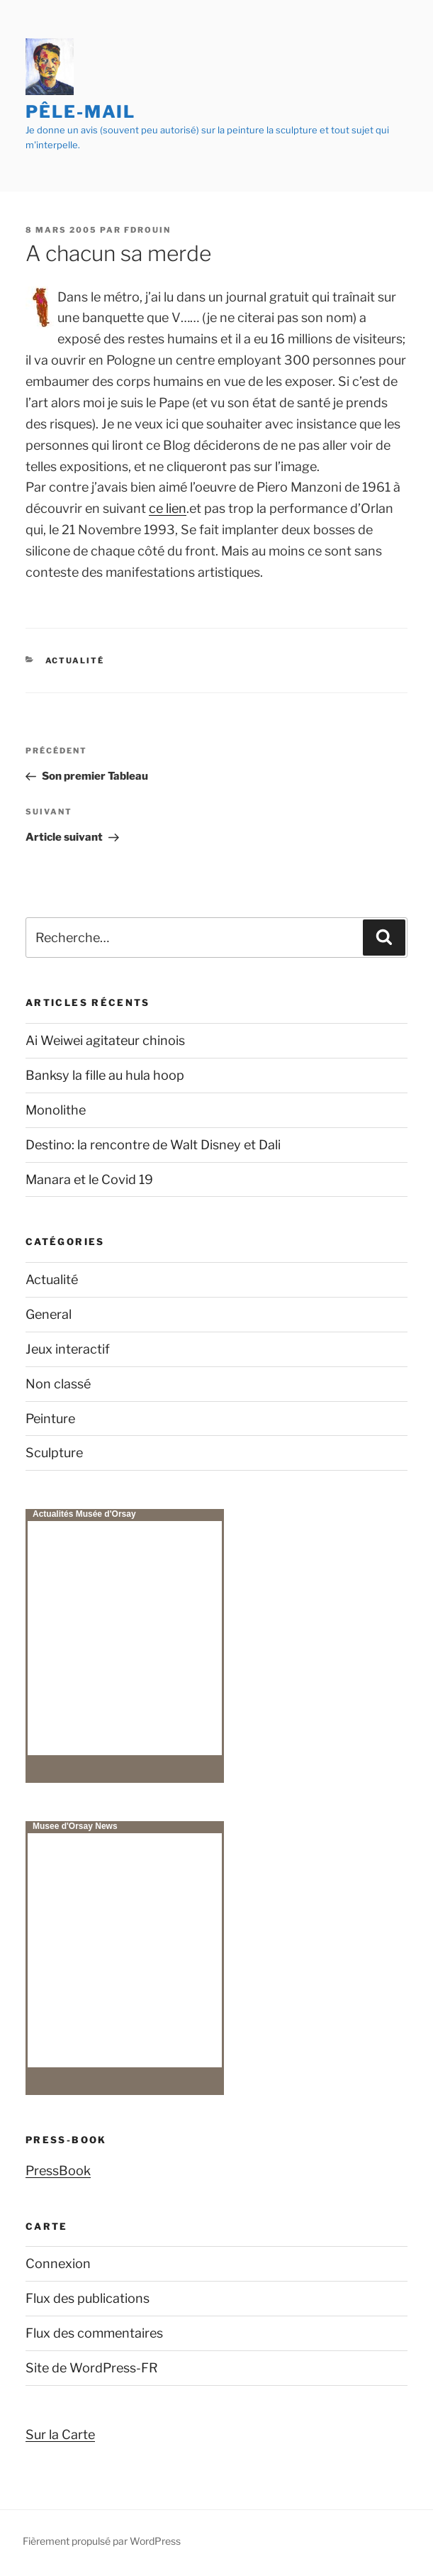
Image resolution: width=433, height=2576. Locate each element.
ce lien (167, 508)
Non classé (58, 1383)
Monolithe (56, 1109)
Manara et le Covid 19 (89, 1179)
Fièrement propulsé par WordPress (102, 2541)
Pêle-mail (80, 111)
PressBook (58, 2170)
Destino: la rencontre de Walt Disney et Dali (153, 1144)
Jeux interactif (68, 1349)
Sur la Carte (60, 2434)
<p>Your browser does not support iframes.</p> (125, 1638)
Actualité (75, 660)
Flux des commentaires (94, 2333)
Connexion (58, 2263)
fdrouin (147, 230)
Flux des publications (88, 2298)
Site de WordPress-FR (92, 2367)
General (49, 1314)
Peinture (50, 1418)
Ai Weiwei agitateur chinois (105, 1040)
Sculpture (54, 1452)
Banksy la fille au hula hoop (105, 1075)
